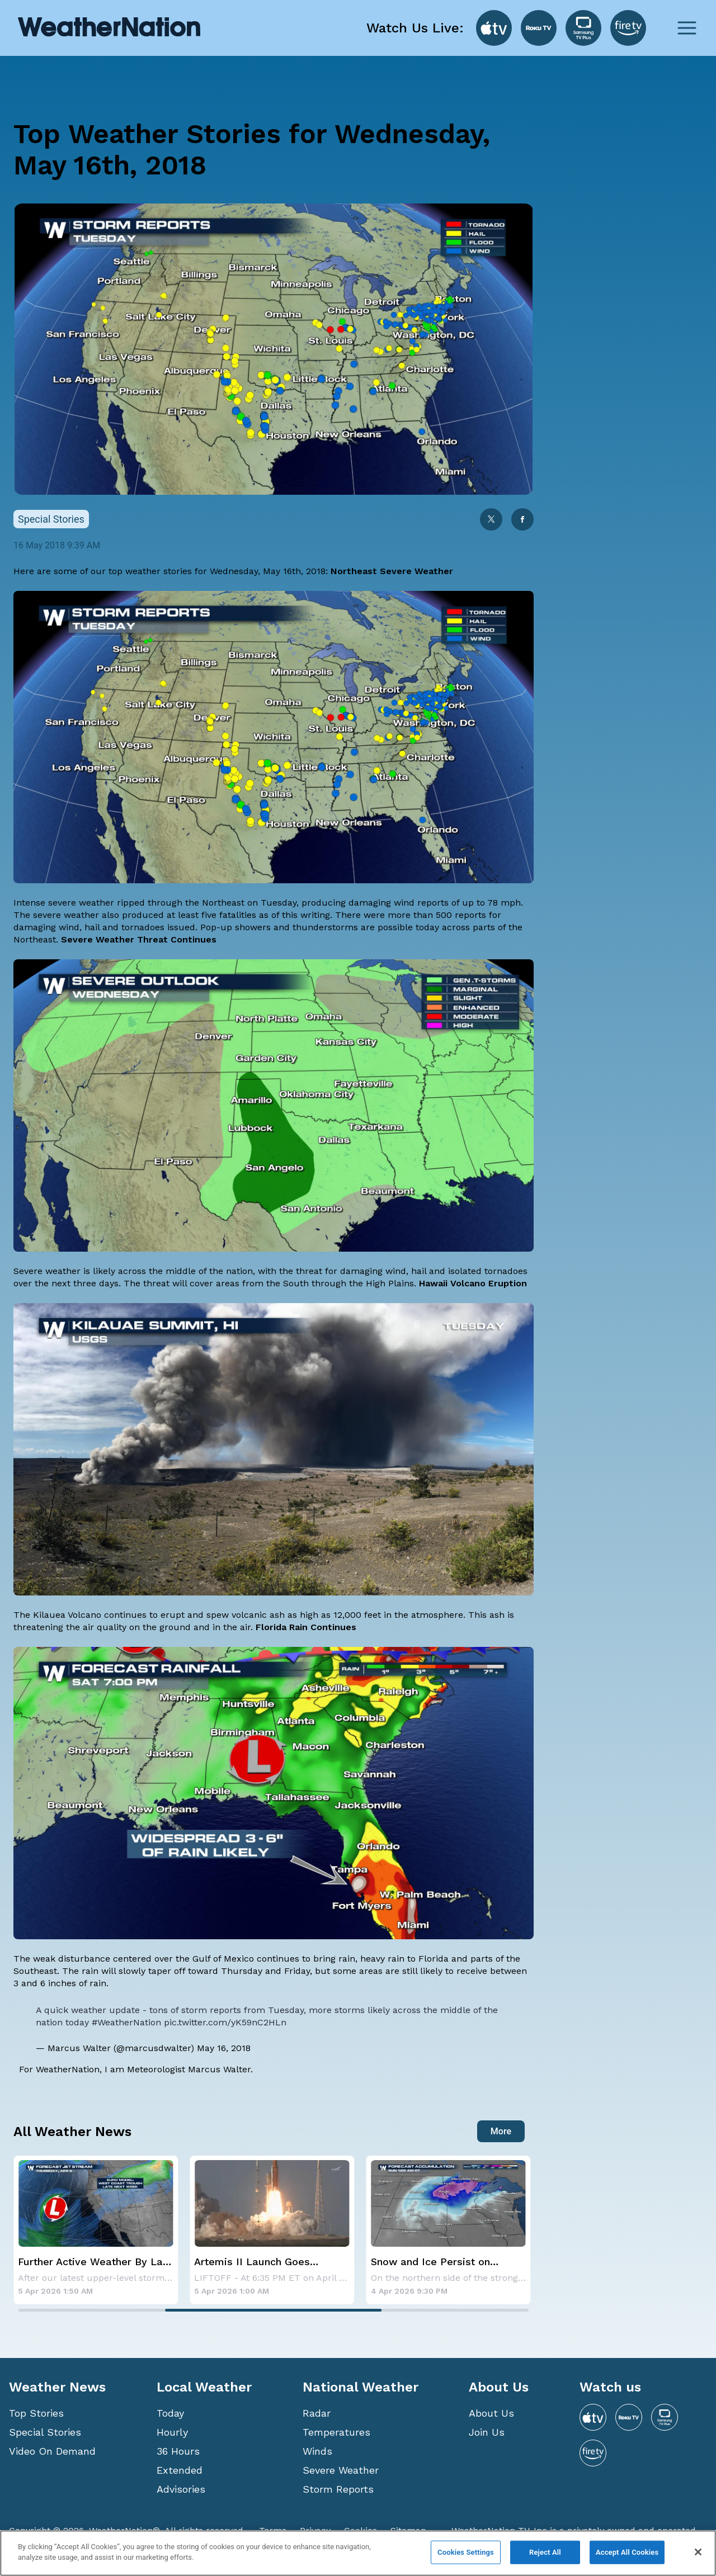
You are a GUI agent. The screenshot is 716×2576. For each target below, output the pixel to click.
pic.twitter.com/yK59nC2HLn (225, 2022)
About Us (491, 2413)
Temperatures (336, 2432)
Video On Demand (52, 2451)
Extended (179, 2470)
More (501, 2131)
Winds (317, 2451)
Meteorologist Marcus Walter (189, 2069)
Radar (317, 2413)
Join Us (487, 2432)
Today (170, 2413)
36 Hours (178, 2451)
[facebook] (522, 520)
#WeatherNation (126, 2022)
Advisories (181, 2489)
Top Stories (36, 2413)
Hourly (172, 2432)
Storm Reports (338, 2489)
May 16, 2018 (224, 2048)
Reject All (545, 2552)
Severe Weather (341, 2470)
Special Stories (45, 2432)
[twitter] (491, 520)
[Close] (698, 2552)
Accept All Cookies (627, 2552)
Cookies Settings (465, 2552)
